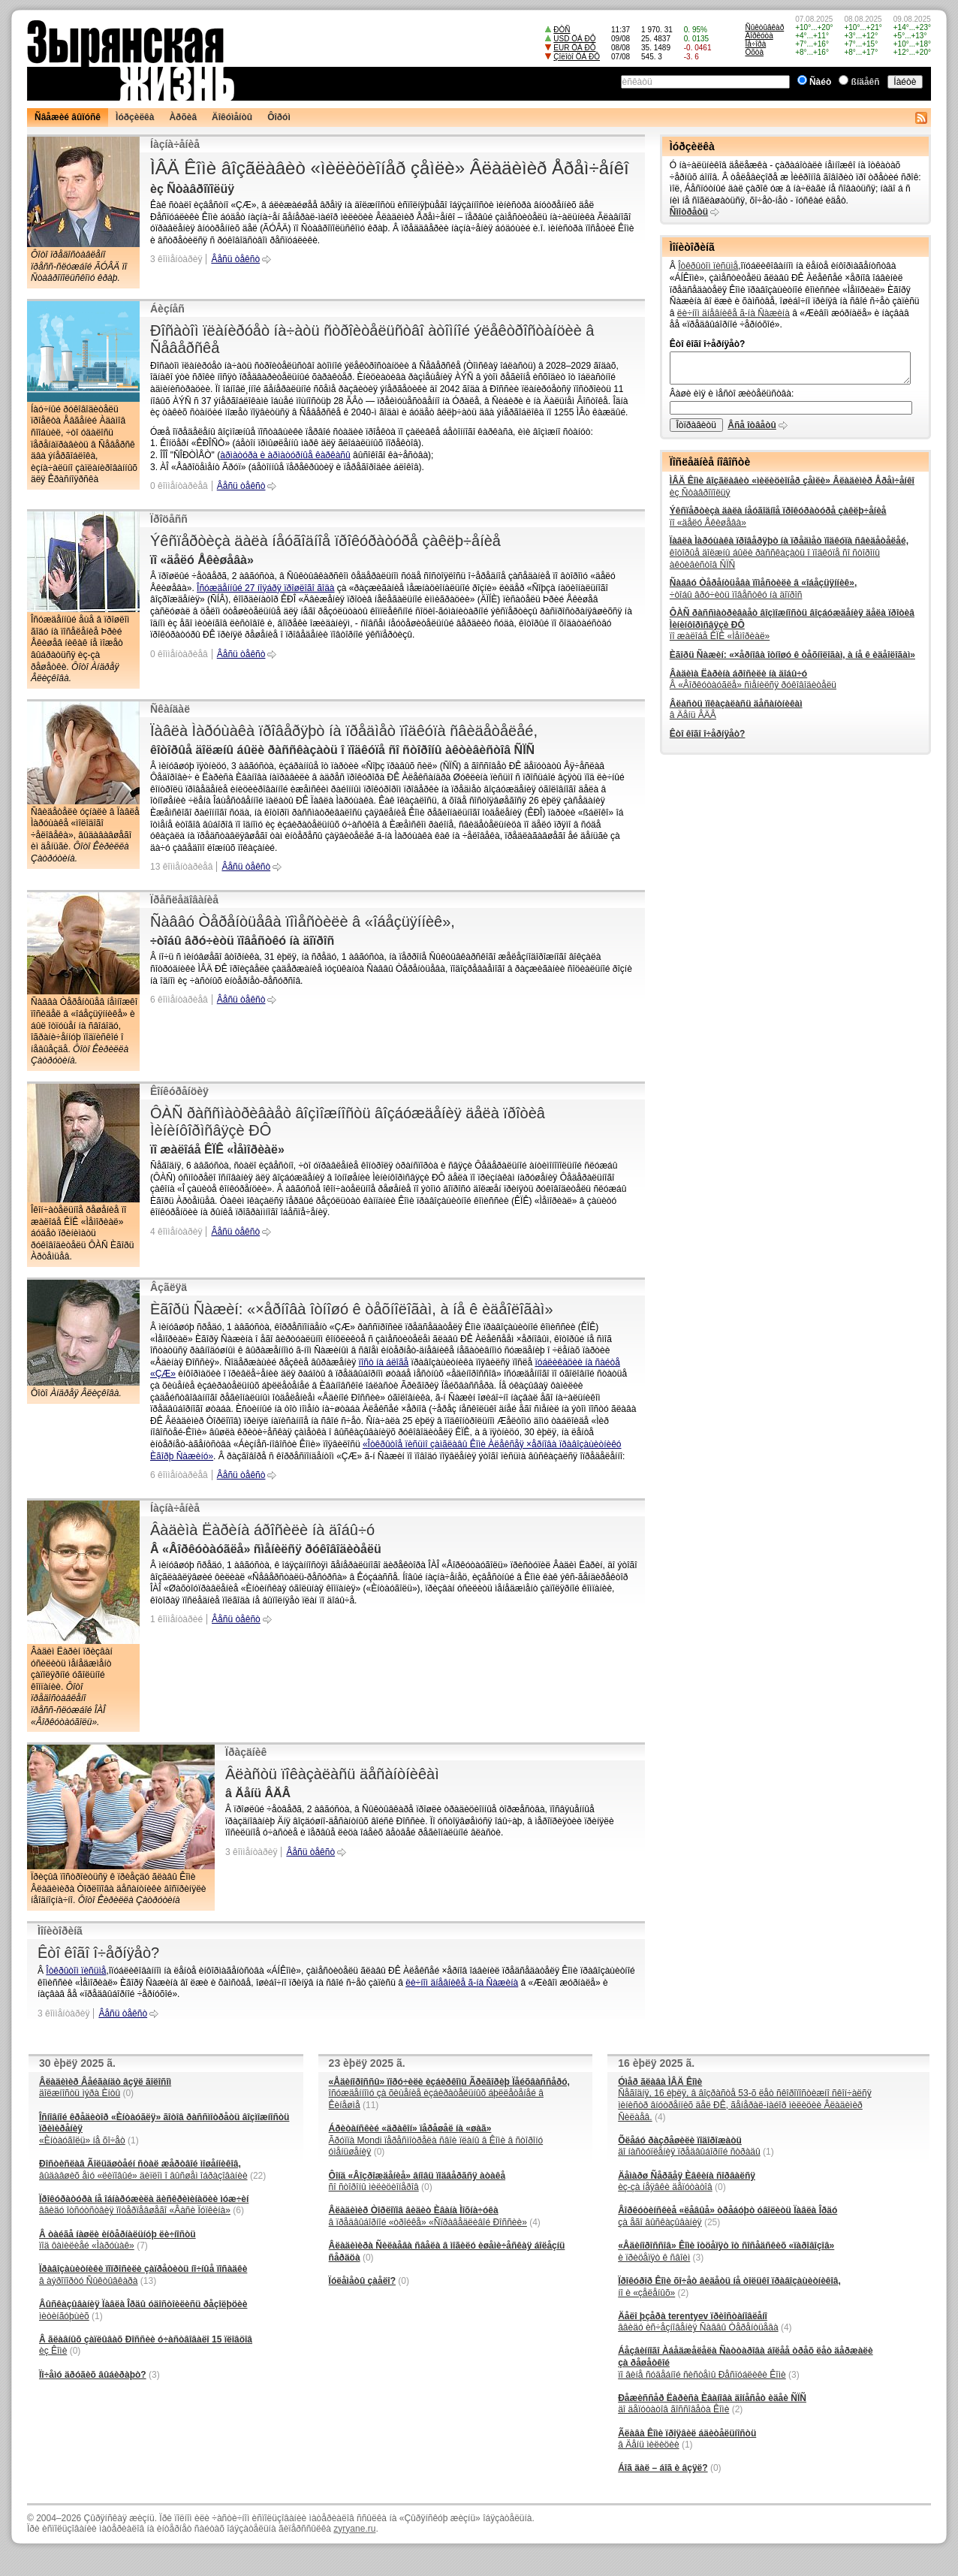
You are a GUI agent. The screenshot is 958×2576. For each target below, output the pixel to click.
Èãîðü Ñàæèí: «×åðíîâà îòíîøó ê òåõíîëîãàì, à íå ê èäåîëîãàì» (351, 1309)
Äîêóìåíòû (232, 117)
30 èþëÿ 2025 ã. (77, 2063)
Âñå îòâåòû (752, 425)
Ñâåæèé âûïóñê (68, 117)
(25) (712, 2222)
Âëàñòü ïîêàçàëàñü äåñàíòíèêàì (332, 1774)
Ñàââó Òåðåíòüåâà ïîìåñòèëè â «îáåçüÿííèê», (302, 921)
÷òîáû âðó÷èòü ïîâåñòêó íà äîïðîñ (763, 589)
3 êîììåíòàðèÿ (176, 259)
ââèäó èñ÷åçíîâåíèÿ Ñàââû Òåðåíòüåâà (698, 2322)
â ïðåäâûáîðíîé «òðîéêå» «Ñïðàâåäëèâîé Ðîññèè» (428, 2216)
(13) (148, 2281)
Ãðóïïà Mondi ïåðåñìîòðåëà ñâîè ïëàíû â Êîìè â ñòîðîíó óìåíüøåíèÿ (436, 2140)
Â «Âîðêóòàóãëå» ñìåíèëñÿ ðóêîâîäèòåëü (753, 679)
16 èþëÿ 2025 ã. (656, 2063)
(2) (683, 2293)
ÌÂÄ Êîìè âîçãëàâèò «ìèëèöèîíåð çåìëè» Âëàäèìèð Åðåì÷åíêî (389, 168)
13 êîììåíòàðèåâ (181, 866)
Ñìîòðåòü (689, 212)
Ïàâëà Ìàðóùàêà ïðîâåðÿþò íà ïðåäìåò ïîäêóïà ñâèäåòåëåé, (344, 730)
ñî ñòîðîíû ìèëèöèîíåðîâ (417, 2181)
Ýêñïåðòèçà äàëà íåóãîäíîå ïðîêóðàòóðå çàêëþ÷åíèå (325, 540)
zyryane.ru (354, 2528)
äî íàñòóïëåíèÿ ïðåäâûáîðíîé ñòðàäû (689, 2146)
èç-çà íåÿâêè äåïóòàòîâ (686, 2181)
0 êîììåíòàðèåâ (179, 486)
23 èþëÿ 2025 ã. (367, 2063)
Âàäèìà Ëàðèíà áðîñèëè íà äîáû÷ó (262, 1530)
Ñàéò (820, 82)
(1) (133, 2140)
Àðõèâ (183, 117)
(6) (238, 2210)
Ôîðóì (279, 117)
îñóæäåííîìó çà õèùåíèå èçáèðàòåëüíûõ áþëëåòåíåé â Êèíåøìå (449, 2093)
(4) (535, 2222)
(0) (128, 2093)
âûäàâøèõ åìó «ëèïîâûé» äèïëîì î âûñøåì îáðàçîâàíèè (143, 2169)
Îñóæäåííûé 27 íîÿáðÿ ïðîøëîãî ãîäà (265, 588)
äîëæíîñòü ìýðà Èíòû (105, 2088)
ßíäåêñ (865, 82)
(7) (142, 2245)
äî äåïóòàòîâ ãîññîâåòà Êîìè (712, 2404)
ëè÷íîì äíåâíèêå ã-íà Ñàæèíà (461, 1982)
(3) (154, 2374)
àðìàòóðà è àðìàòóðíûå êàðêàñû (285, 455)
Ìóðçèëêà (135, 117)
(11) (370, 2105)
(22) (258, 2175)
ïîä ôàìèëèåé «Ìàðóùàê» (117, 2240)
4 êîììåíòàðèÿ (176, 1231)
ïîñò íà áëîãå (384, 1362)
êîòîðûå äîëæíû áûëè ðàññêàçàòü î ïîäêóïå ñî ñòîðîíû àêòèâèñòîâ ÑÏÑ (789, 552)
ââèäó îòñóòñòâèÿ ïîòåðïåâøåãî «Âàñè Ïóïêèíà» (144, 2205)
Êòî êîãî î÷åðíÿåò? (98, 1952)
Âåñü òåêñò (235, 259)
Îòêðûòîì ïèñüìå (76, 1970)
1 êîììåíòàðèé (176, 1619)
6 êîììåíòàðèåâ (179, 999)
